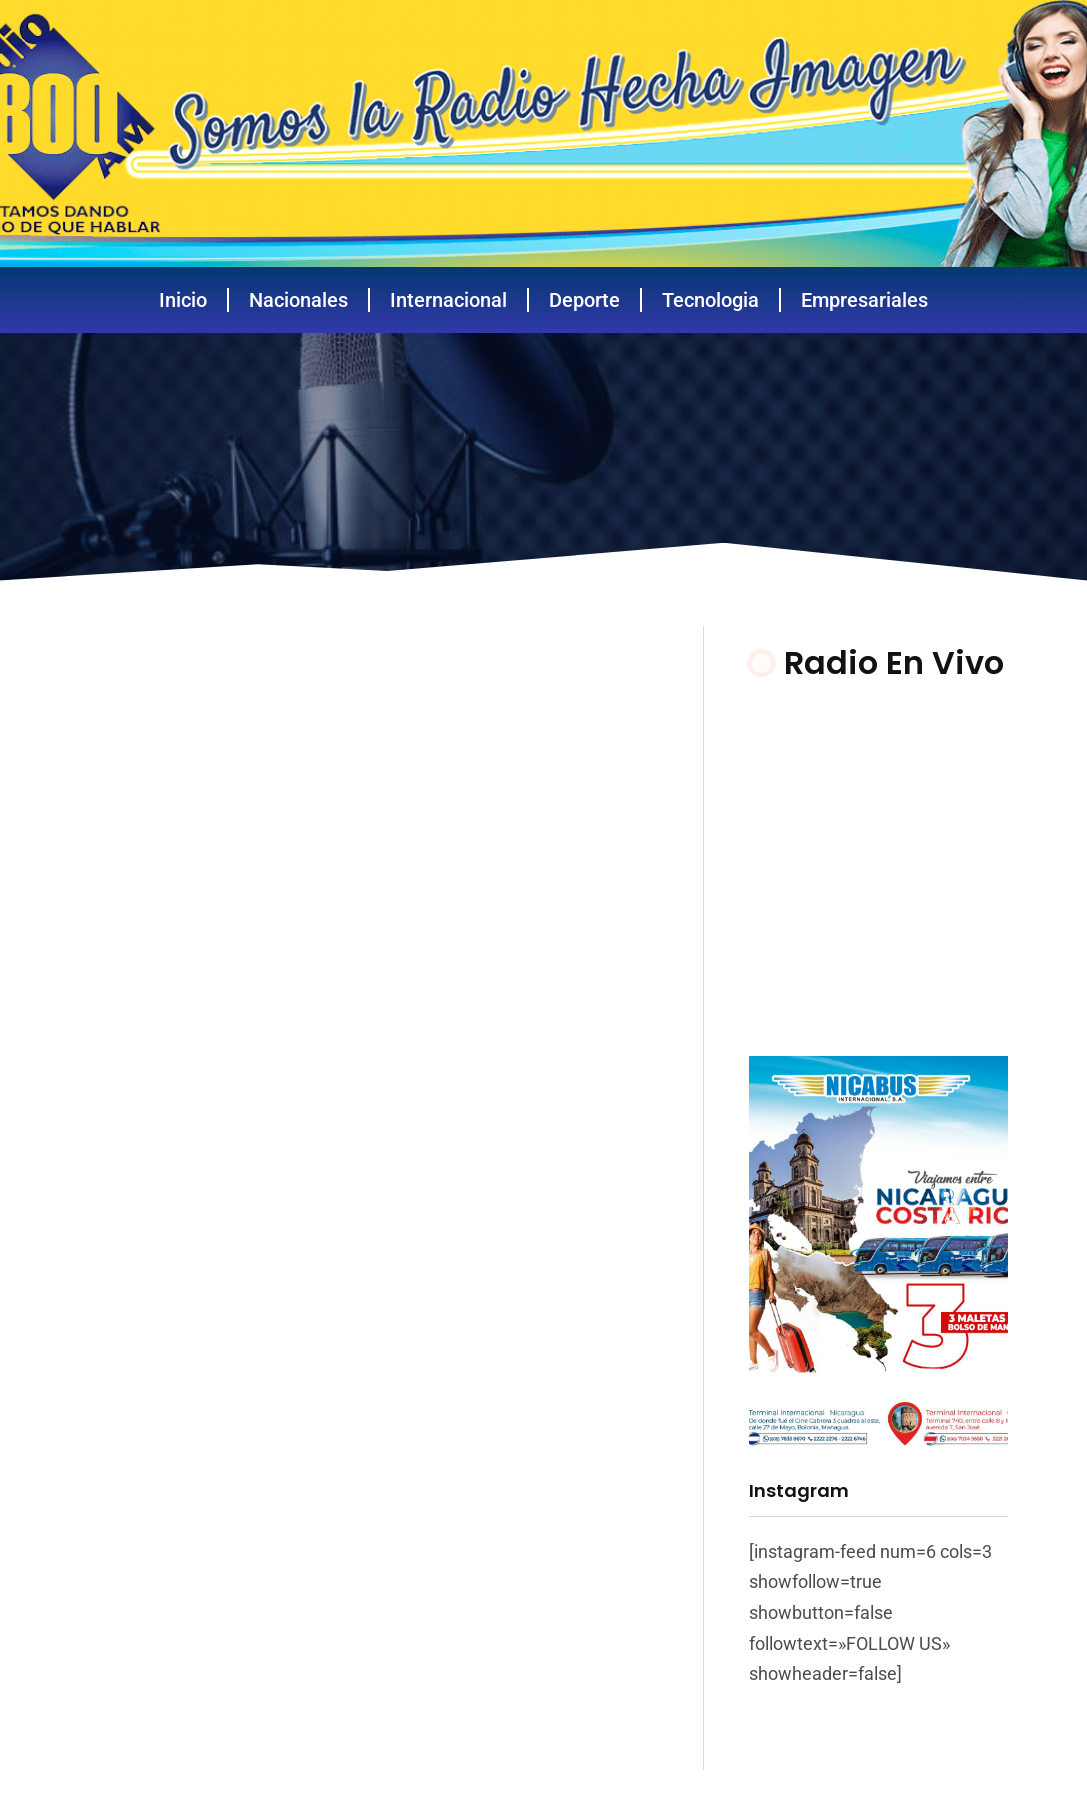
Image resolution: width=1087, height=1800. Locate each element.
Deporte (584, 300)
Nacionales (298, 300)
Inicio (183, 300)
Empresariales (864, 300)
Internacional (448, 300)
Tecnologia (710, 300)
